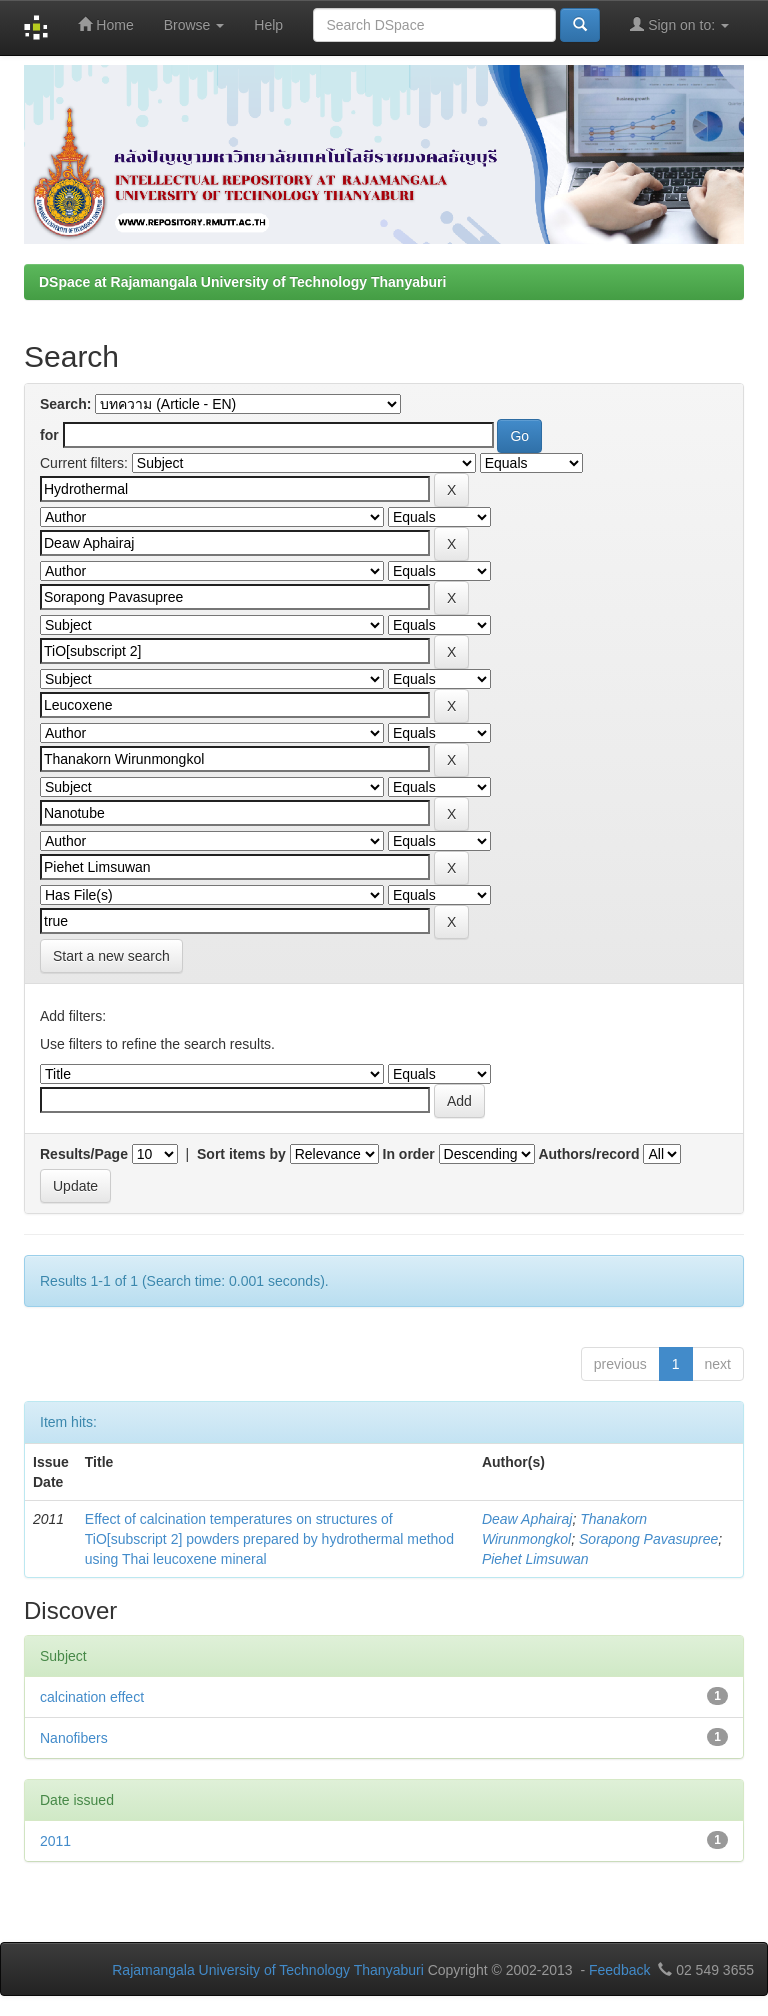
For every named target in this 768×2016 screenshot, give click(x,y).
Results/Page (84, 1154)
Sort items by (241, 1154)
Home (105, 24)
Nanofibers (74, 1738)
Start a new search (111, 956)
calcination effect (92, 1697)
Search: (65, 404)
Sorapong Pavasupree (648, 1539)
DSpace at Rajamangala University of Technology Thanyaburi (242, 282)
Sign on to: (679, 24)
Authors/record (588, 1154)
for (49, 435)
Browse (194, 25)
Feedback (619, 1970)
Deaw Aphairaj (527, 1519)
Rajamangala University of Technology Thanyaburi (268, 1970)
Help (268, 25)
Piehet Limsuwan (535, 1559)
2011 (55, 1841)
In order (409, 1154)
